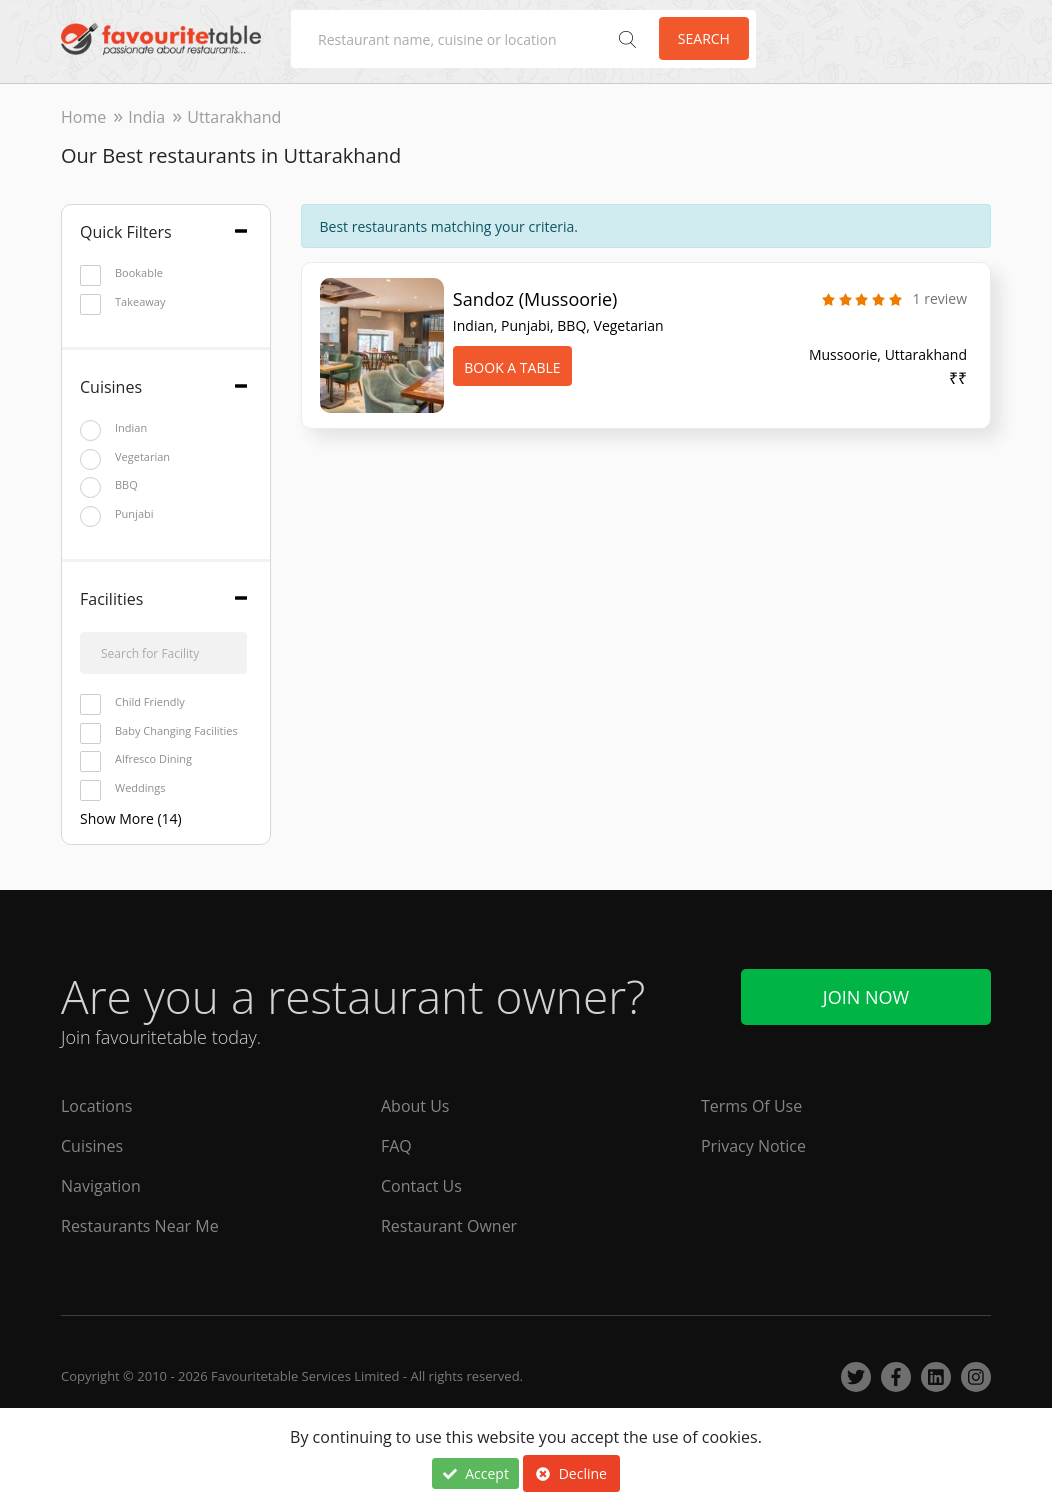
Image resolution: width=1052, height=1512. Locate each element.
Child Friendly (132, 702)
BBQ (109, 485)
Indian (113, 428)
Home (83, 117)
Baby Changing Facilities (159, 731)
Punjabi (117, 514)
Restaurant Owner (449, 1226)
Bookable (121, 273)
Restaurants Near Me (140, 1226)
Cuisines (92, 1146)
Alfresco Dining (136, 759)
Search (704, 38)
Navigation (101, 1186)
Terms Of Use (751, 1106)
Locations (96, 1106)
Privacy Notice (753, 1146)
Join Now (866, 997)
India (146, 117)
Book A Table (512, 367)
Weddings (123, 788)
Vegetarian (125, 457)
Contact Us (421, 1186)
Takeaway (122, 302)
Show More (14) (131, 818)
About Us (415, 1106)
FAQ (396, 1146)
